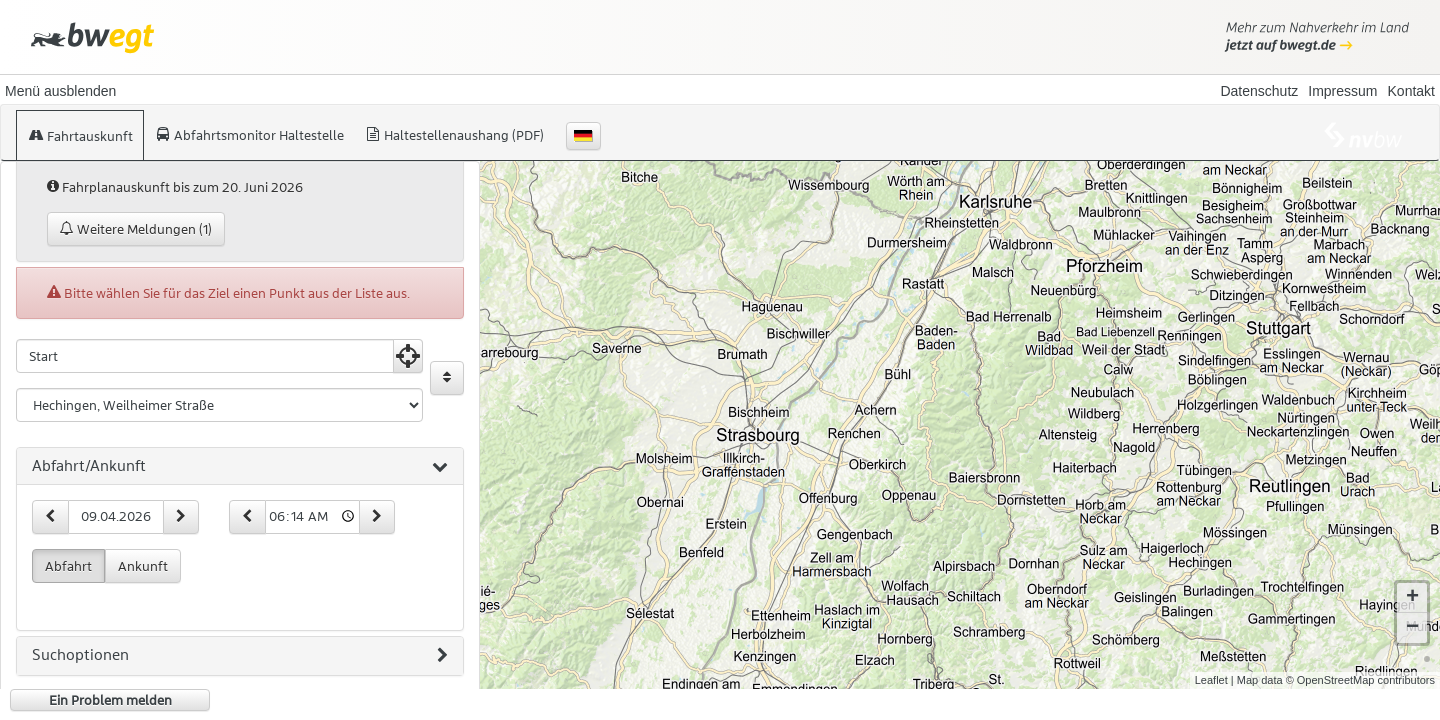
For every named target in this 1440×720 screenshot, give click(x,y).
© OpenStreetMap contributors (1360, 680)
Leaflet (1211, 680)
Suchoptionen (240, 656)
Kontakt (1411, 91)
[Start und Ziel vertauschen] (447, 378)
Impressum (1342, 91)
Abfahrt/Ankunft (240, 467)
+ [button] (1412, 598)
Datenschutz (1259, 91)
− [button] (1412, 628)
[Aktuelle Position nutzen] (408, 356)
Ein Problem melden (110, 700)
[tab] (240, 467)
